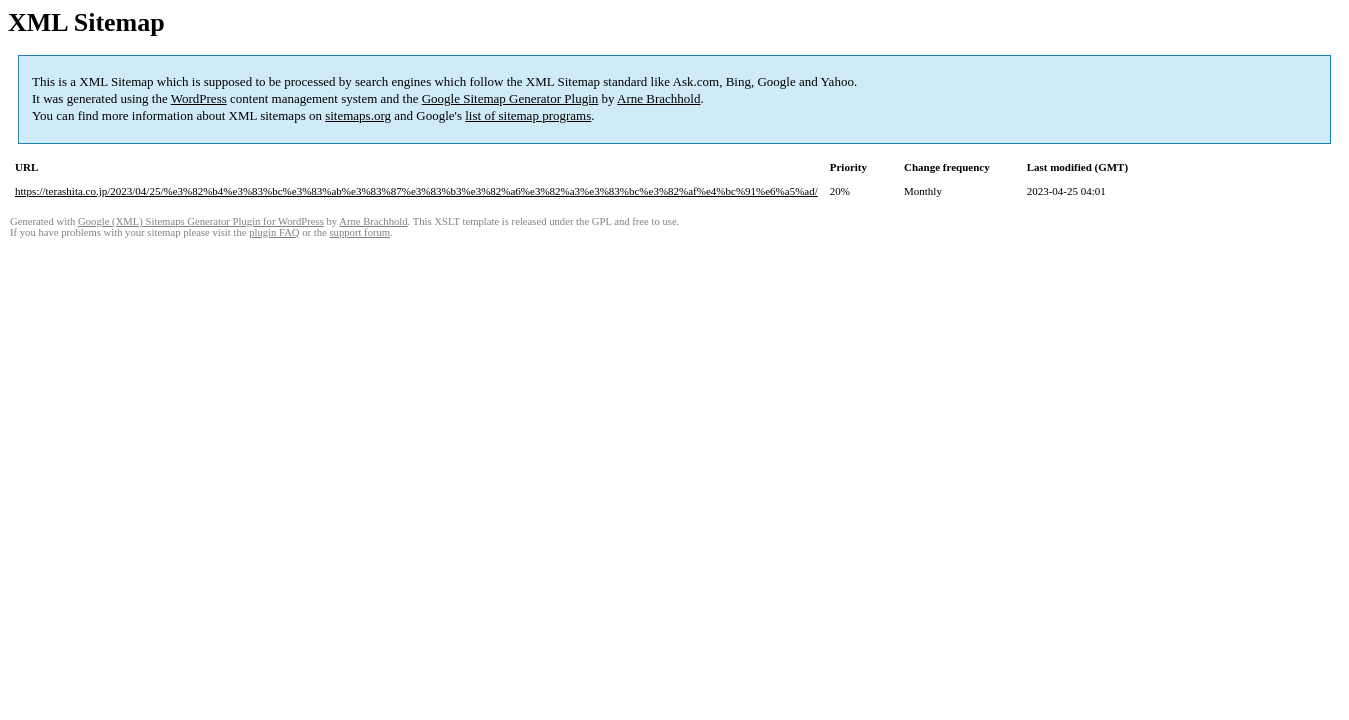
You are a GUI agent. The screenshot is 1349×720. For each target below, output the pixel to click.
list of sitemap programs (528, 115)
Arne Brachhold (658, 98)
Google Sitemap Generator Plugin (510, 98)
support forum (359, 232)
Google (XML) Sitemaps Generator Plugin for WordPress (201, 221)
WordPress (199, 98)
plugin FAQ (274, 232)
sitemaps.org (358, 115)
